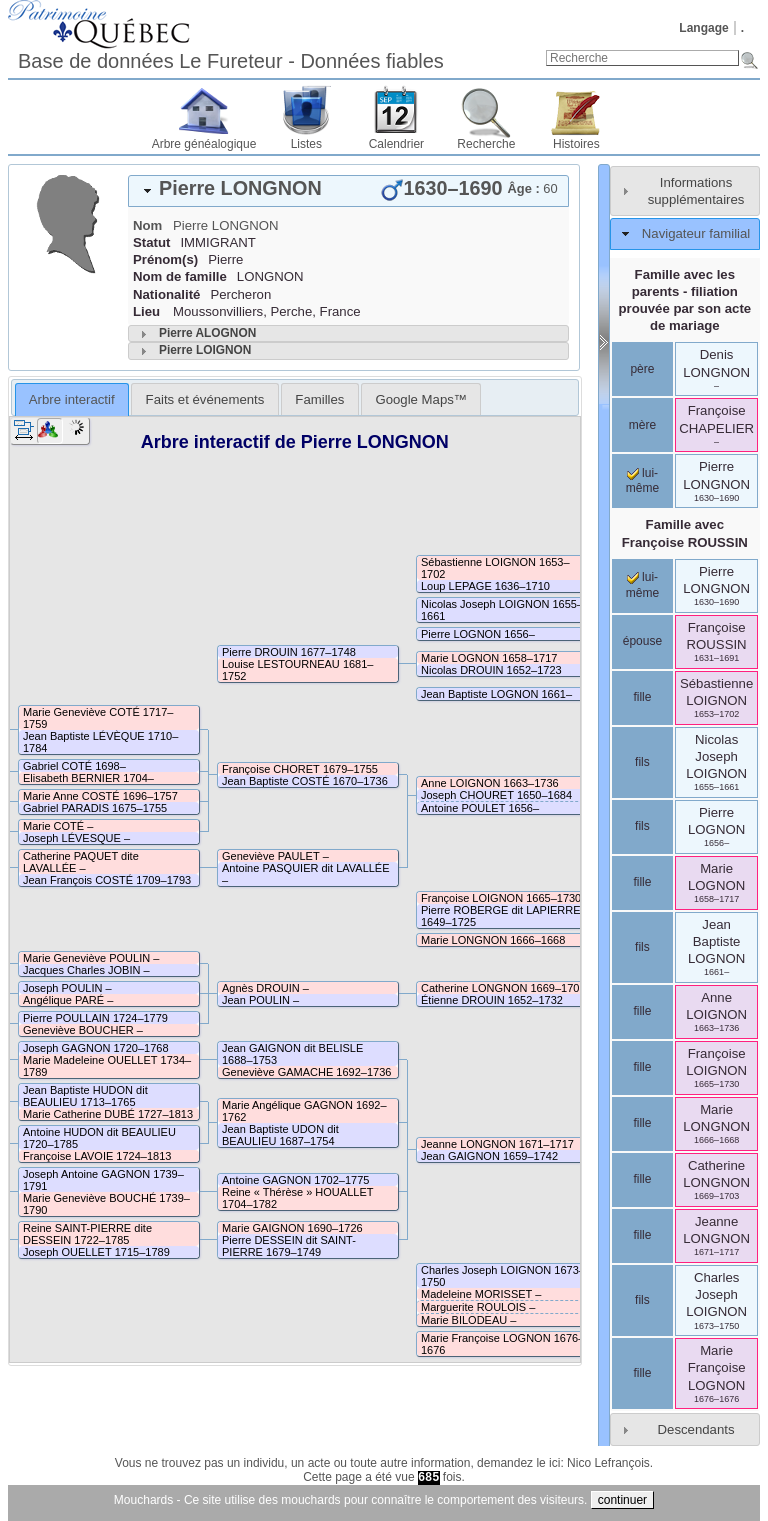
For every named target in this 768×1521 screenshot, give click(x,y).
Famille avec (685, 533)
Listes (306, 144)
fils (642, 762)
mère (642, 425)
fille (642, 697)
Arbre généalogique (204, 144)
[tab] (348, 191)
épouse (642, 641)
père (642, 369)
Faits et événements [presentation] (205, 399)
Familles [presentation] (319, 399)
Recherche (486, 144)
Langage (703, 28)
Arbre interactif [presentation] (72, 399)
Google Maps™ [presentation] (421, 399)
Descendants (696, 1429)
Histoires (576, 144)
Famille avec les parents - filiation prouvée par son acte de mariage (684, 300)
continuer (622, 1500)
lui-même (642, 481)
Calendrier (396, 144)
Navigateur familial (696, 233)
